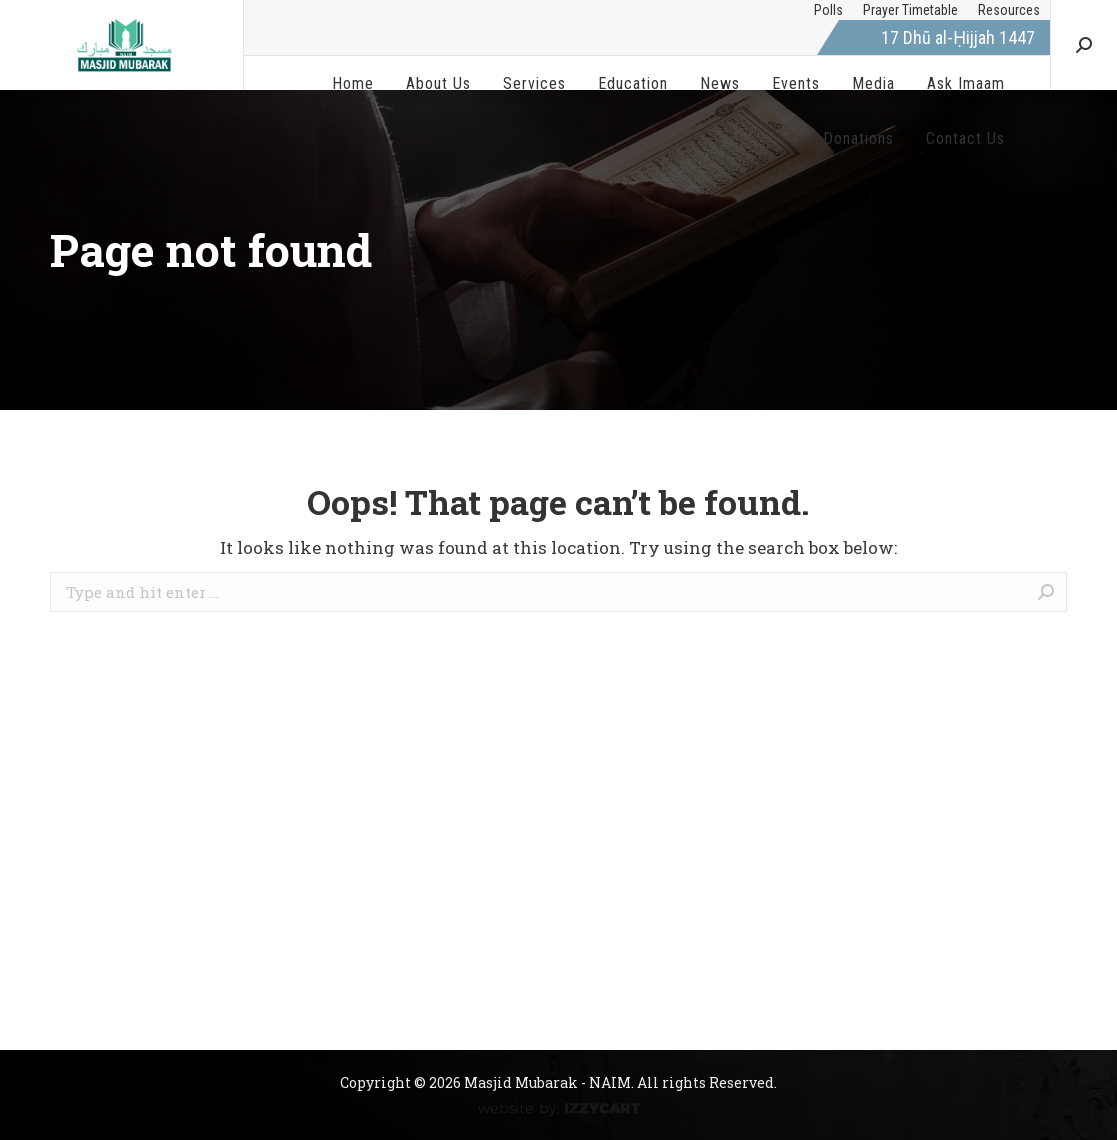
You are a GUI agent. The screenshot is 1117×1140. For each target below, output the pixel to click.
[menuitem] (828, 10)
